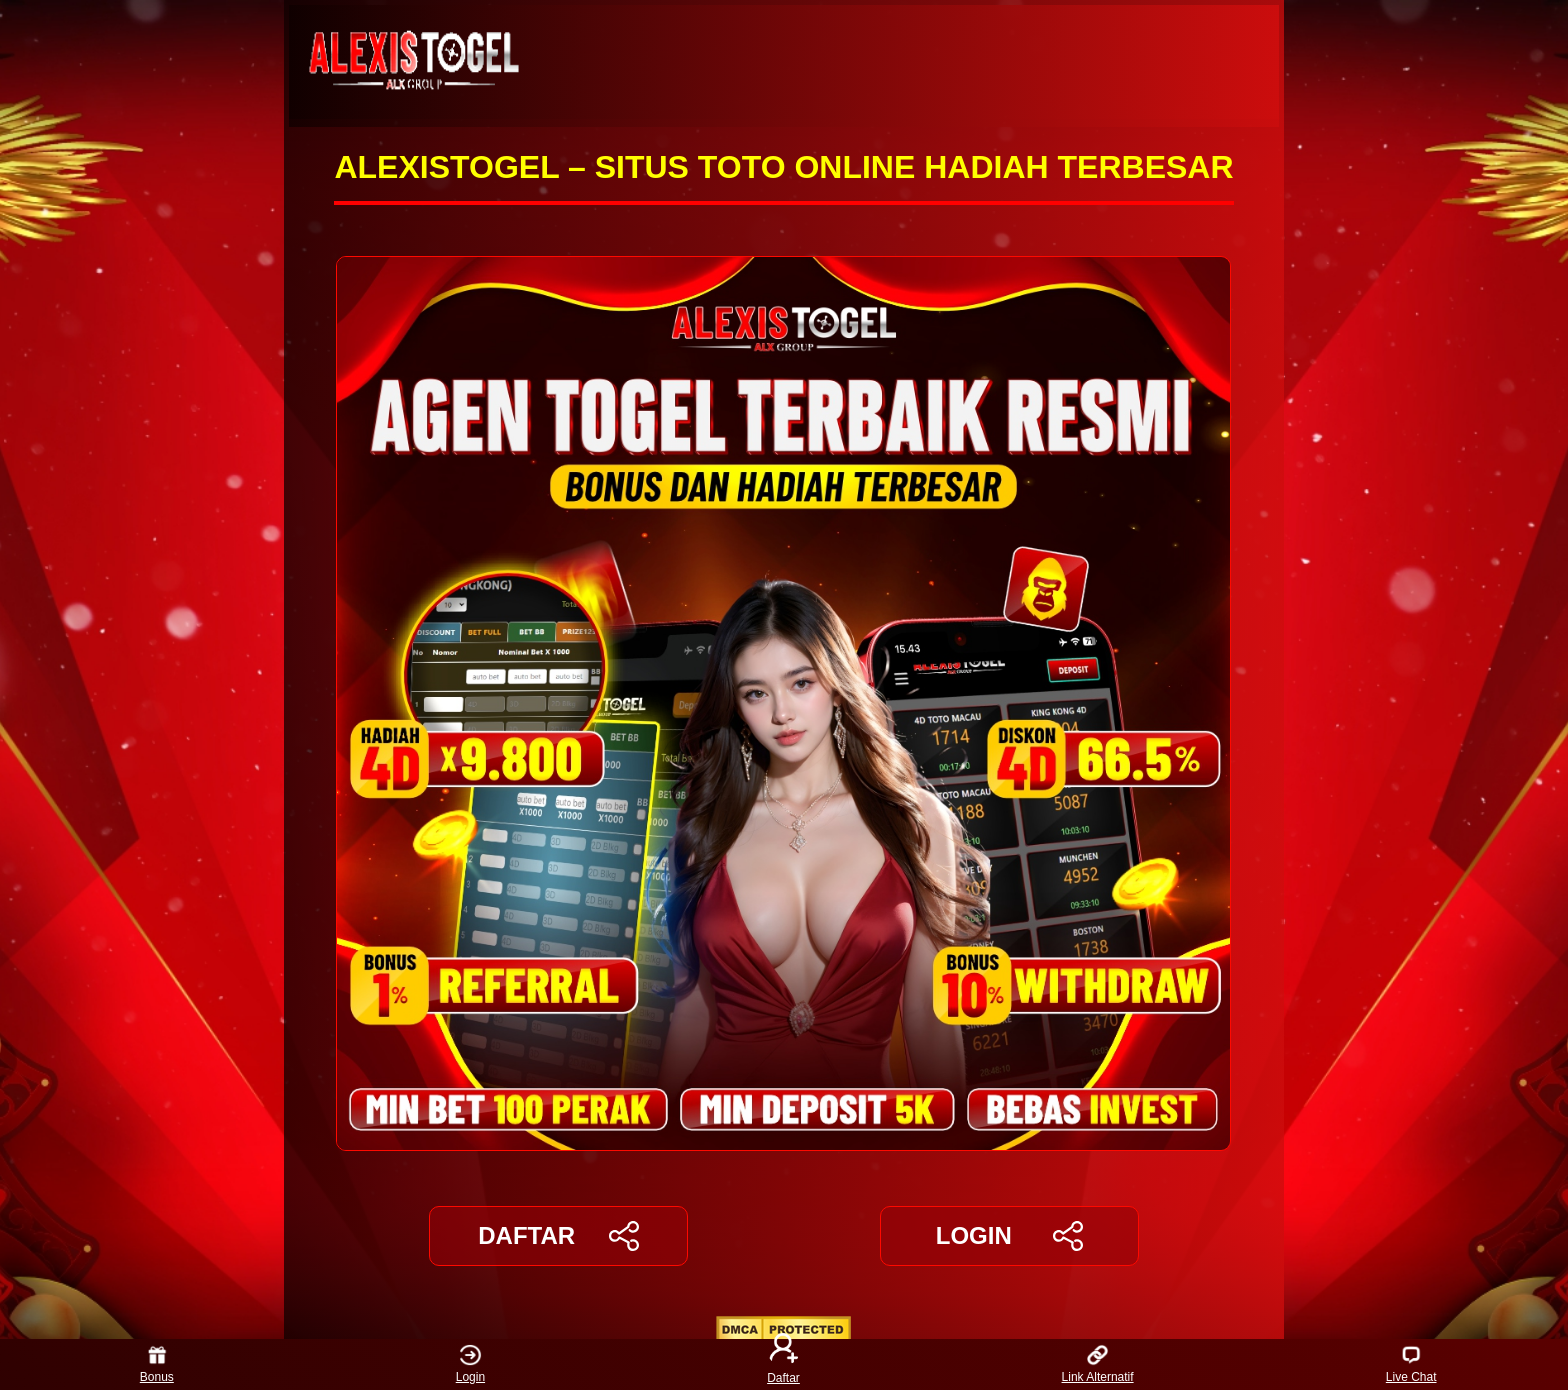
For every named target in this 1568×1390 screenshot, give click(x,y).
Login (470, 1364)
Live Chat (1411, 1364)
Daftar (784, 1364)
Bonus (157, 1364)
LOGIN (1009, 1236)
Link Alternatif (1098, 1364)
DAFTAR (558, 1236)
